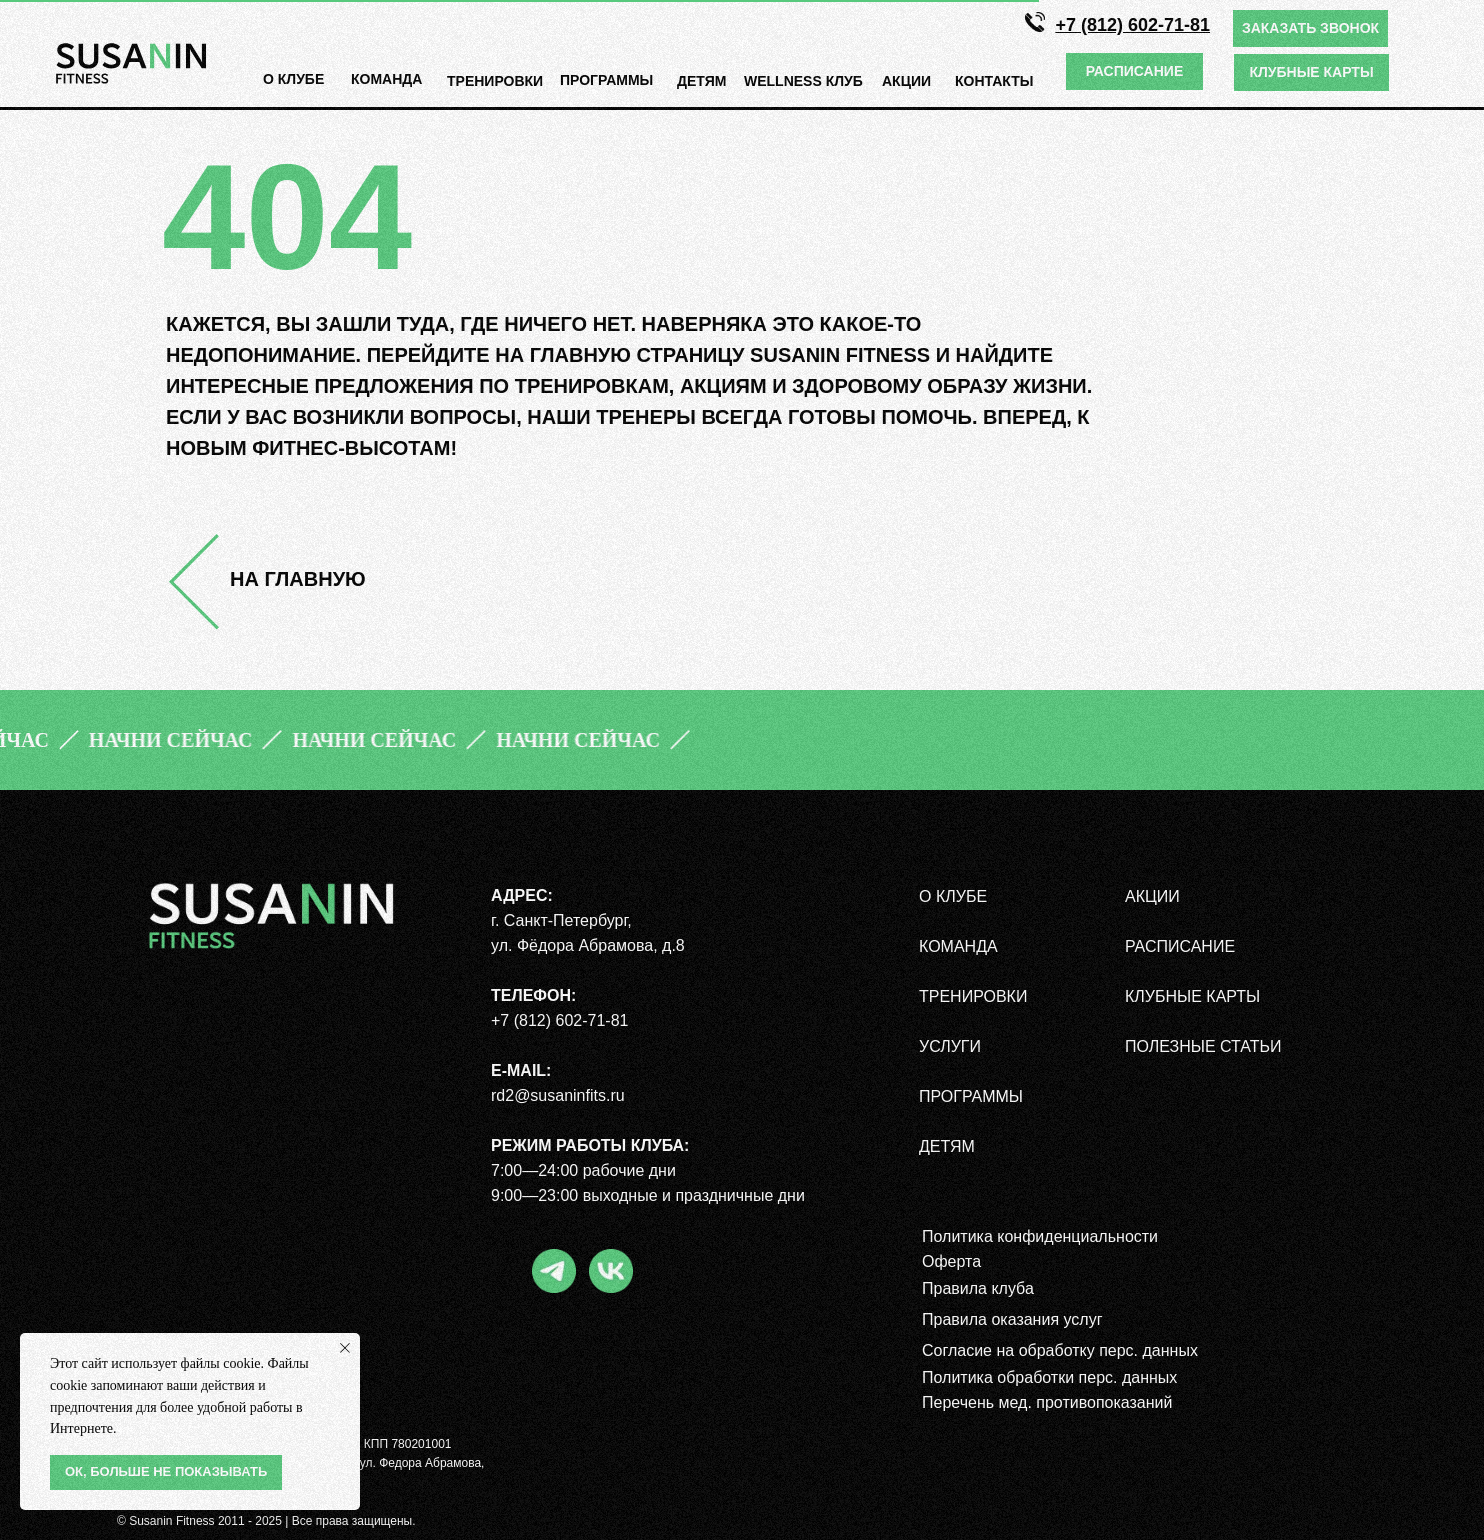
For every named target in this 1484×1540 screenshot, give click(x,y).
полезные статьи (1203, 1046)
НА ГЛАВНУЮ (298, 579)
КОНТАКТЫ (994, 81)
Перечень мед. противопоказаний (1047, 1402)
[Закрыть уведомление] (345, 1348)
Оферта (951, 1261)
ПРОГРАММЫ (971, 1096)
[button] (1310, 28)
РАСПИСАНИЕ (1180, 946)
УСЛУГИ (950, 1046)
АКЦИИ (906, 81)
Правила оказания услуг (1012, 1319)
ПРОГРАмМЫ (606, 80)
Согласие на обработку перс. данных (1060, 1350)
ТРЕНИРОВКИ (495, 81)
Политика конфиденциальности (1040, 1236)
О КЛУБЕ (293, 79)
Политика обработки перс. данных (1049, 1377)
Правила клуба (978, 1288)
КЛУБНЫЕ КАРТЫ (1192, 996)
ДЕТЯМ (701, 81)
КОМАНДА (386, 79)
